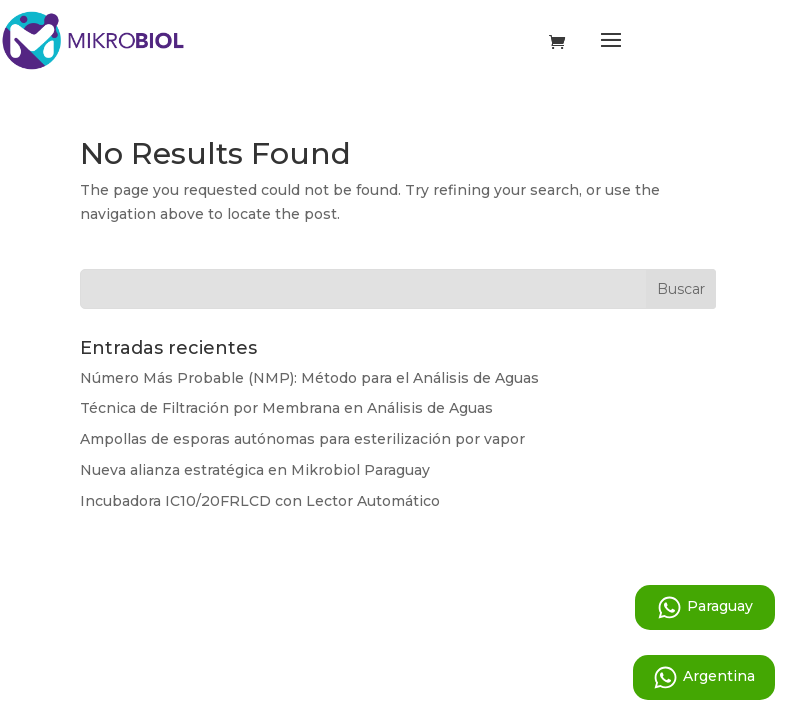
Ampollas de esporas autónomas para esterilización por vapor (302, 439)
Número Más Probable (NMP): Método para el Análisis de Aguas (309, 378)
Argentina (704, 677)
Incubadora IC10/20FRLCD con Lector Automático (260, 501)
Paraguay (705, 607)
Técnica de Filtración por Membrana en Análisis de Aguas (286, 408)
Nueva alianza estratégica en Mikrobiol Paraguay (255, 470)
